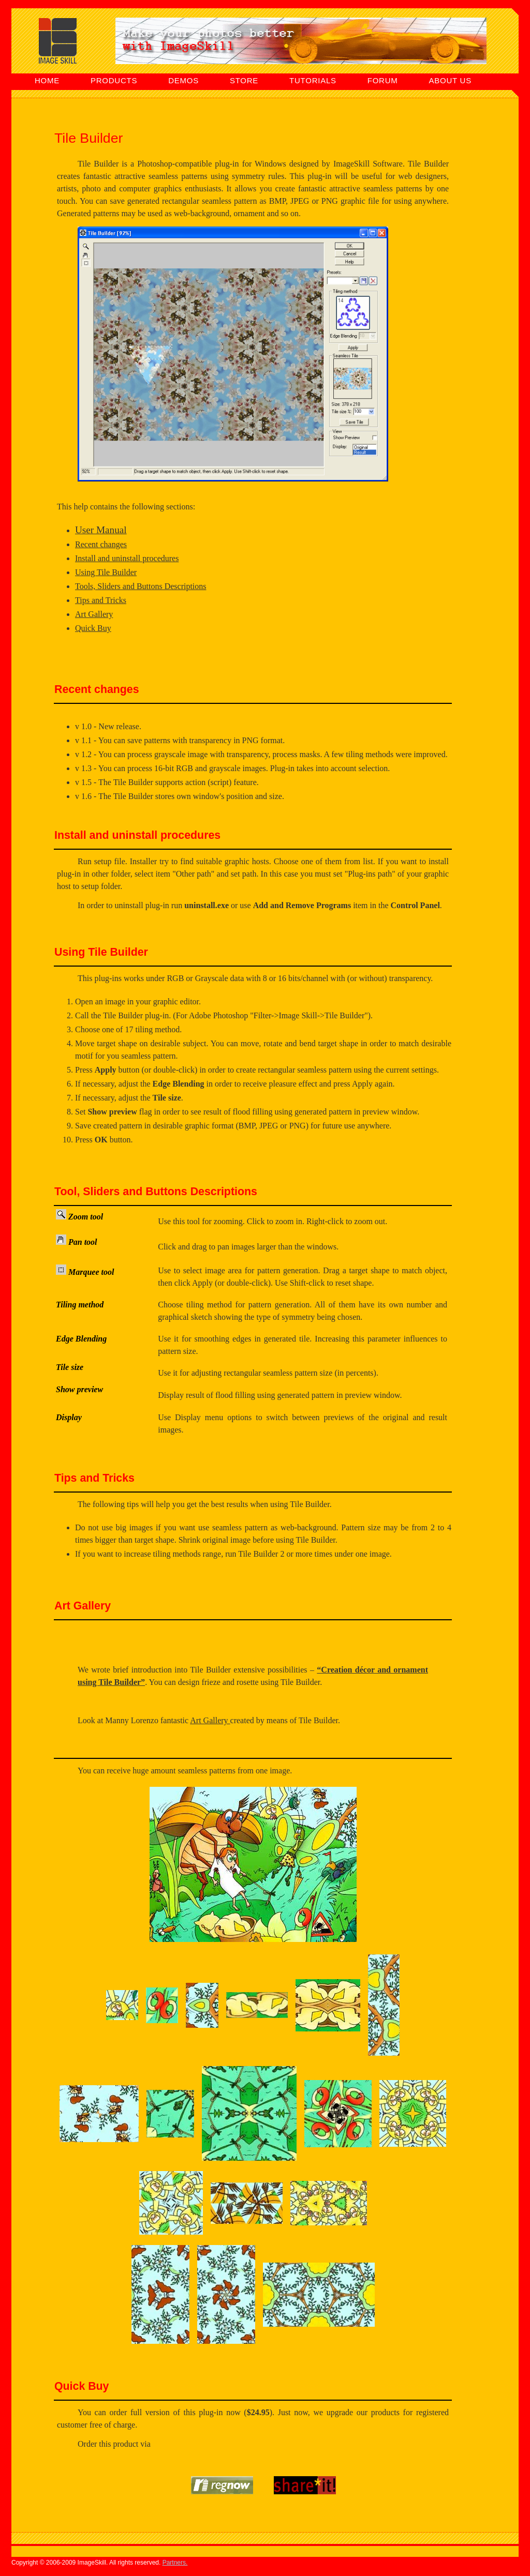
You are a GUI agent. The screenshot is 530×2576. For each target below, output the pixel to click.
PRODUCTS (114, 80)
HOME (47, 80)
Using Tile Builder (106, 572)
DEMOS (183, 80)
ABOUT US (450, 80)
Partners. (175, 2562)
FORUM (382, 80)
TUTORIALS (312, 80)
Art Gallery (94, 614)
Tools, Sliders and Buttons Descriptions (141, 586)
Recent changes (101, 544)
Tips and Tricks (100, 600)
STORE (244, 80)
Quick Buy (93, 628)
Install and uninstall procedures (127, 558)
